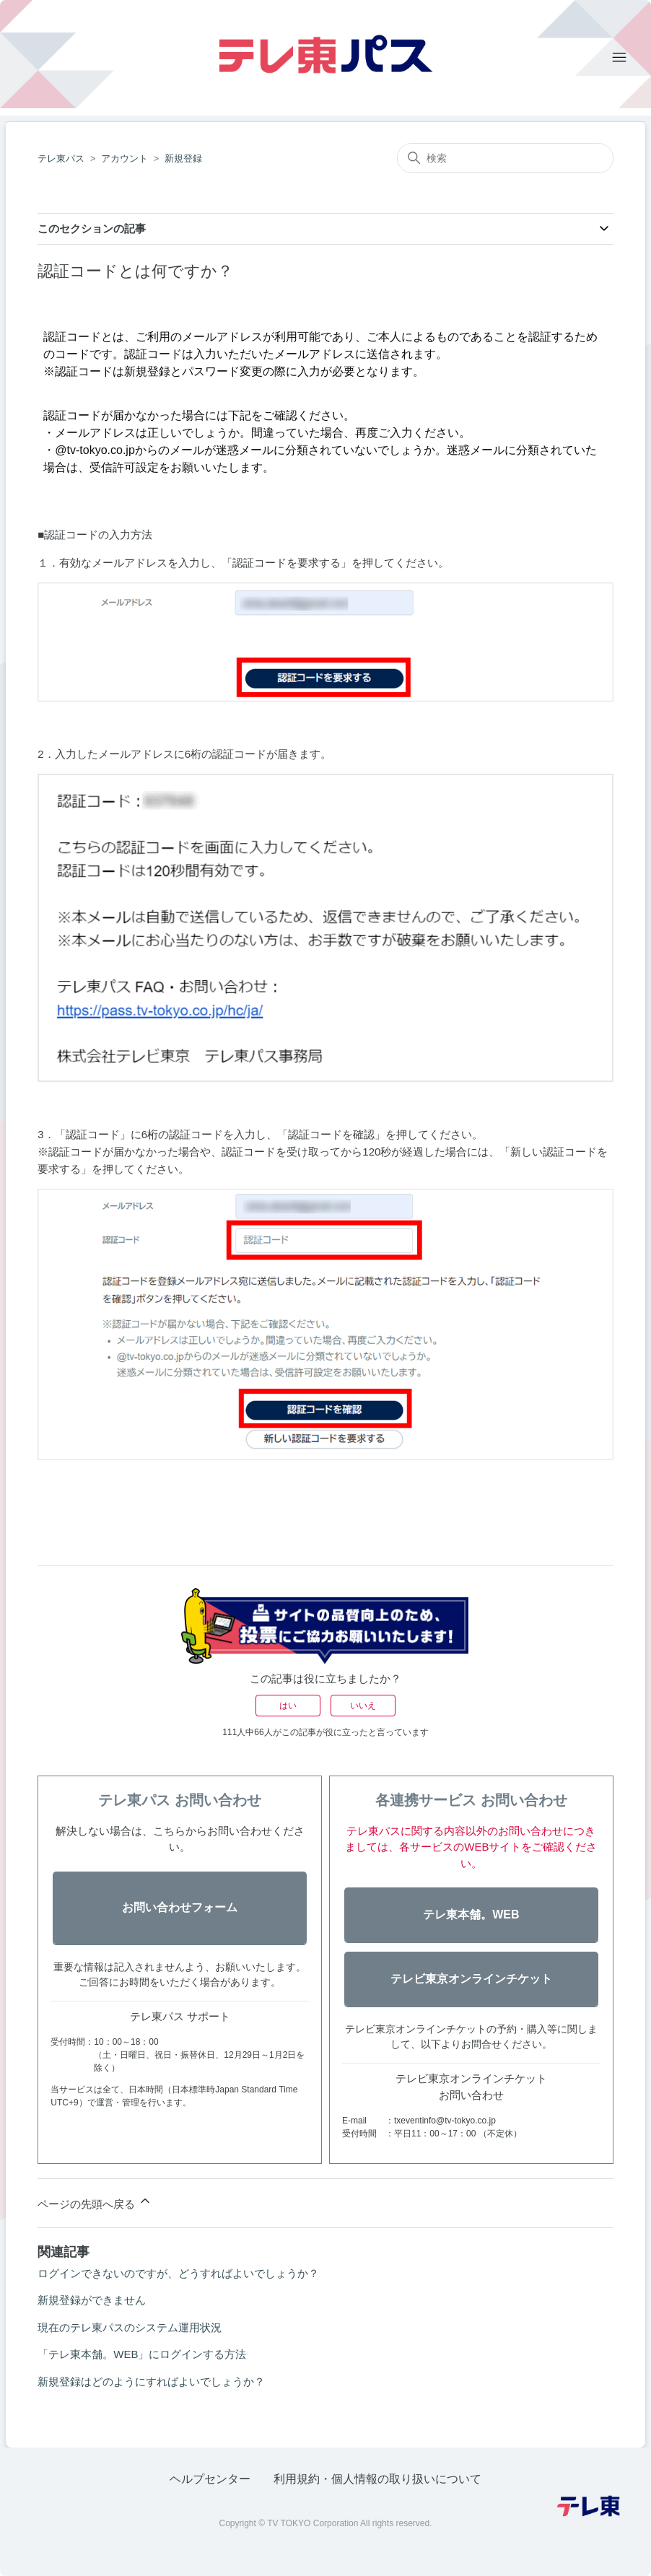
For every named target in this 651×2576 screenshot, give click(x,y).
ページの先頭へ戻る (95, 2201)
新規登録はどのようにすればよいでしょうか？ (151, 2381)
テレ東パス (61, 158)
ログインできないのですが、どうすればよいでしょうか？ (178, 2273)
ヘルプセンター (210, 2479)
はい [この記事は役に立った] (288, 1705)
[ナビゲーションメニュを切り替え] (619, 57)
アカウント (124, 158)
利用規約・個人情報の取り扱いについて (377, 2479)
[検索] (505, 158)
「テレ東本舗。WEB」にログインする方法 (142, 2354)
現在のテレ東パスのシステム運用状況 (130, 2327)
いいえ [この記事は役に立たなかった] (363, 1705)
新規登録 (183, 158)
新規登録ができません (92, 2300)
